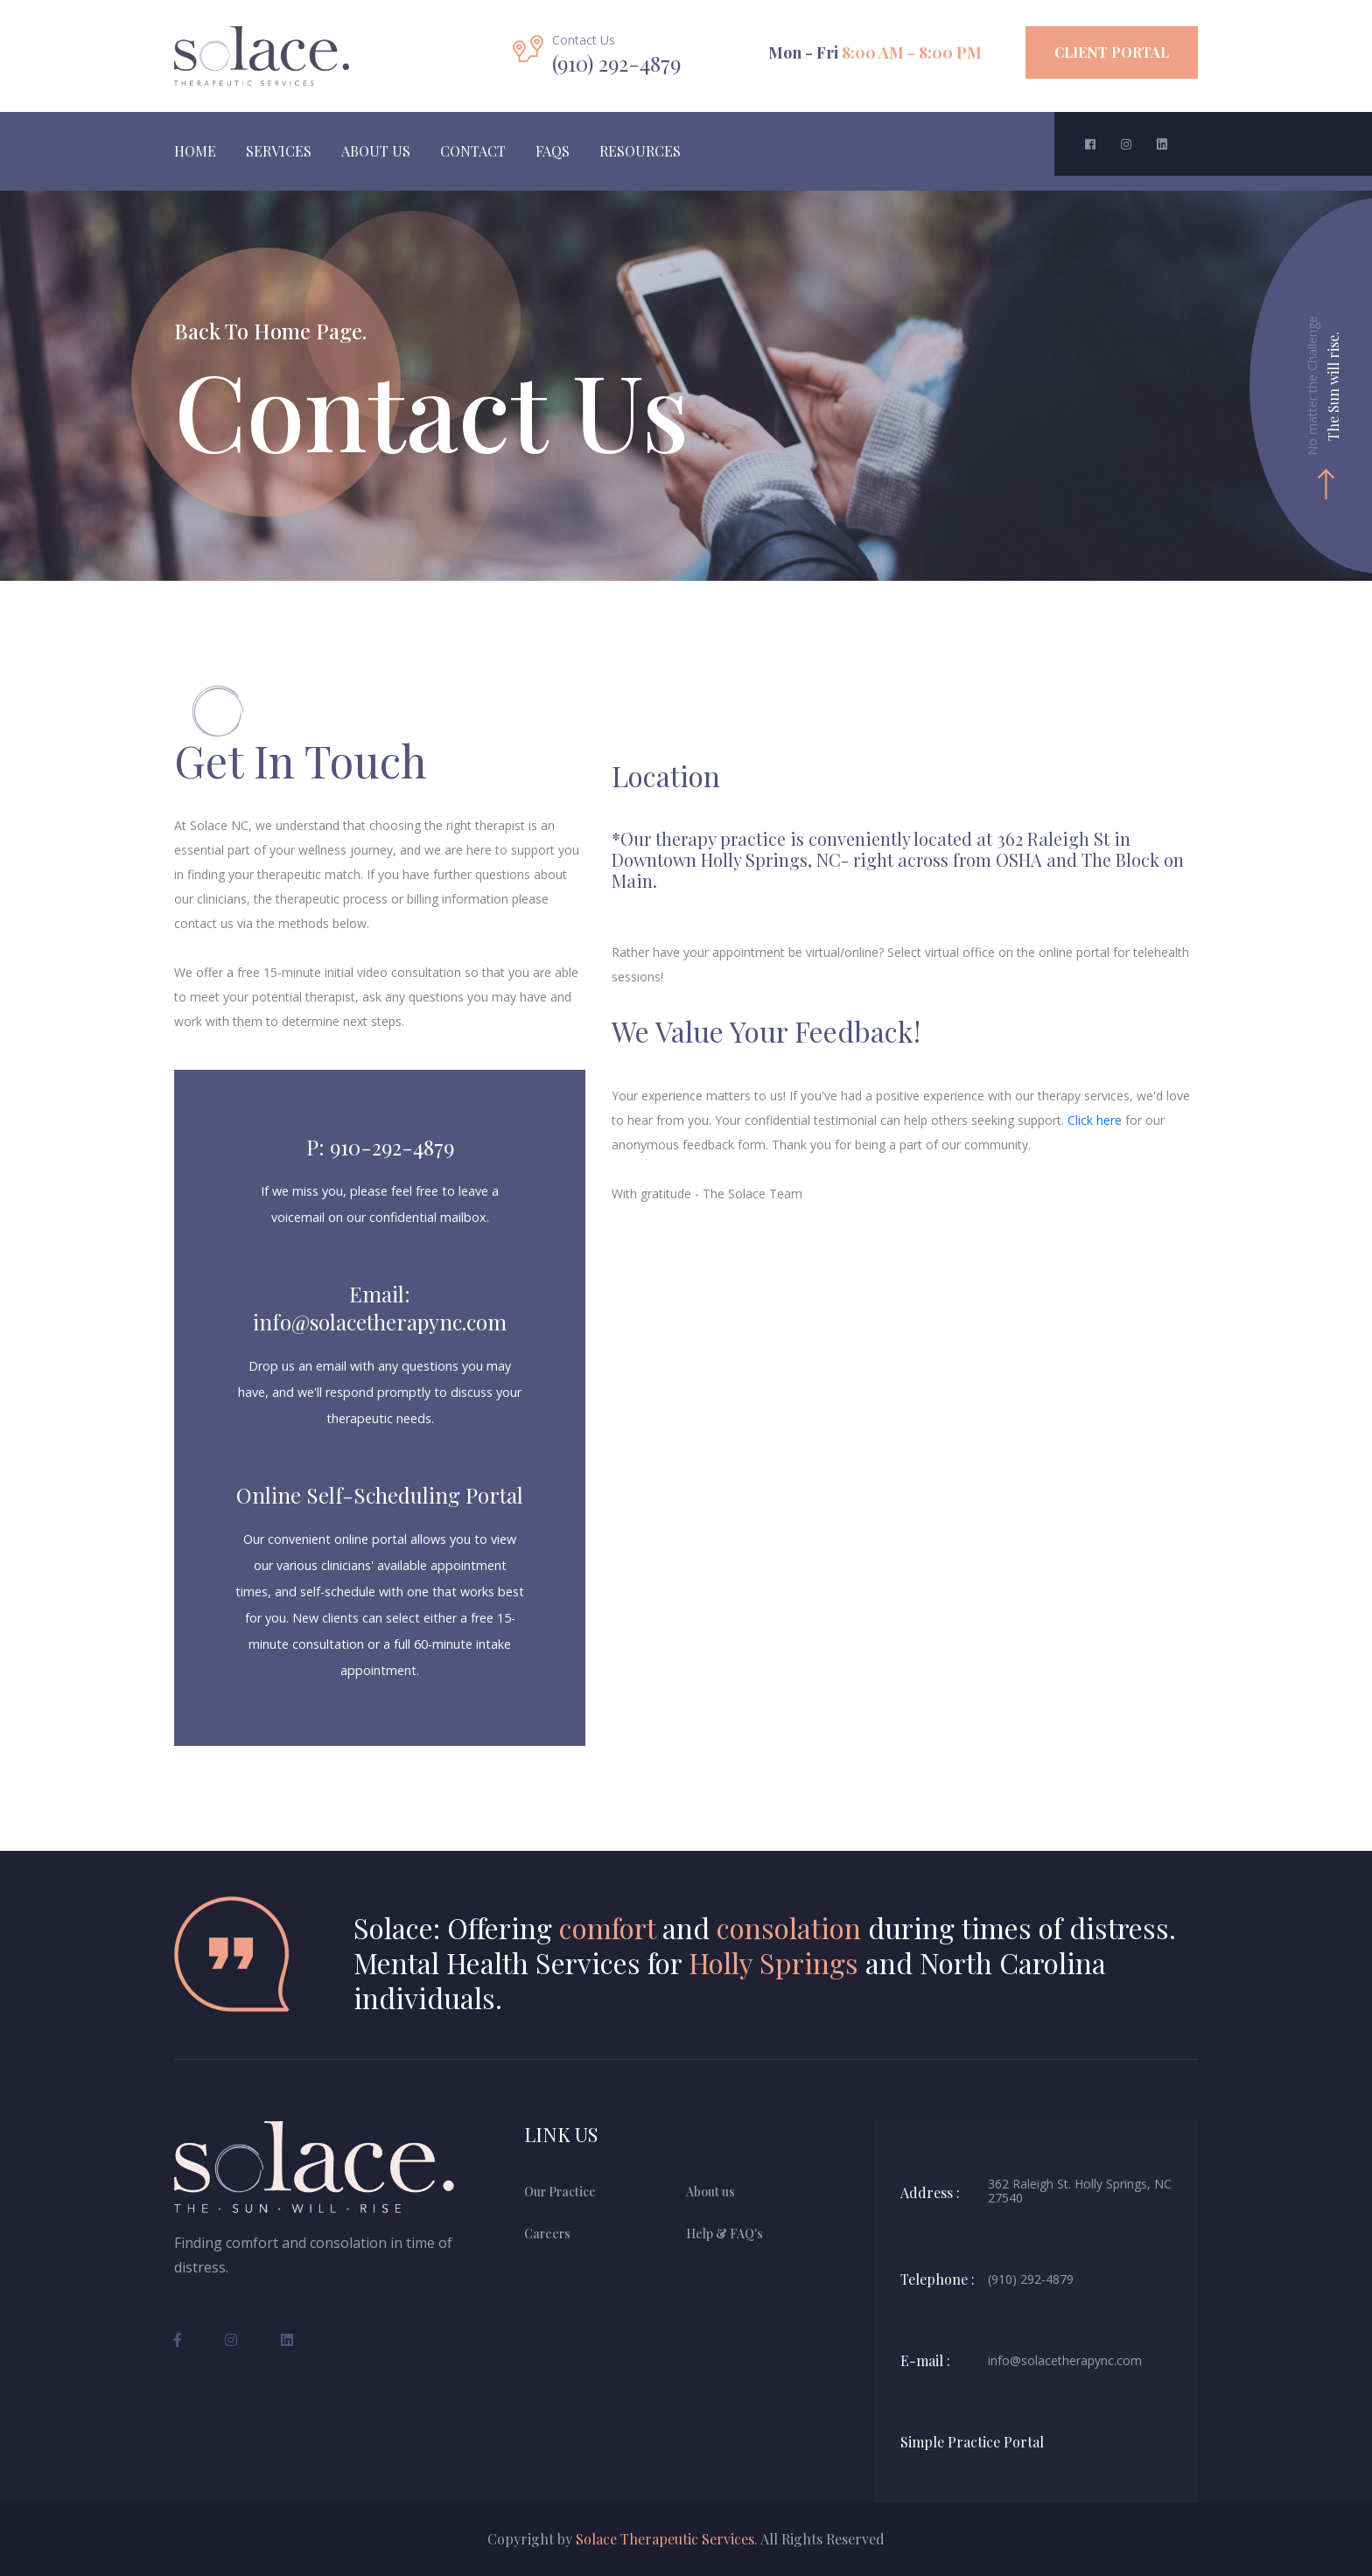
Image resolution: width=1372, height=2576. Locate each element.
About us (710, 2191)
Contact (473, 151)
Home (195, 151)
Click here (1095, 1120)
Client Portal (1111, 52)
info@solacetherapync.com (1065, 2361)
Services (279, 151)
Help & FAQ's (724, 2233)
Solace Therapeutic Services (665, 2539)
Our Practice (560, 2191)
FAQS (553, 151)
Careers (547, 2233)
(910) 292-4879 (1031, 2279)
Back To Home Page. (270, 331)
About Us (375, 151)
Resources (640, 151)
